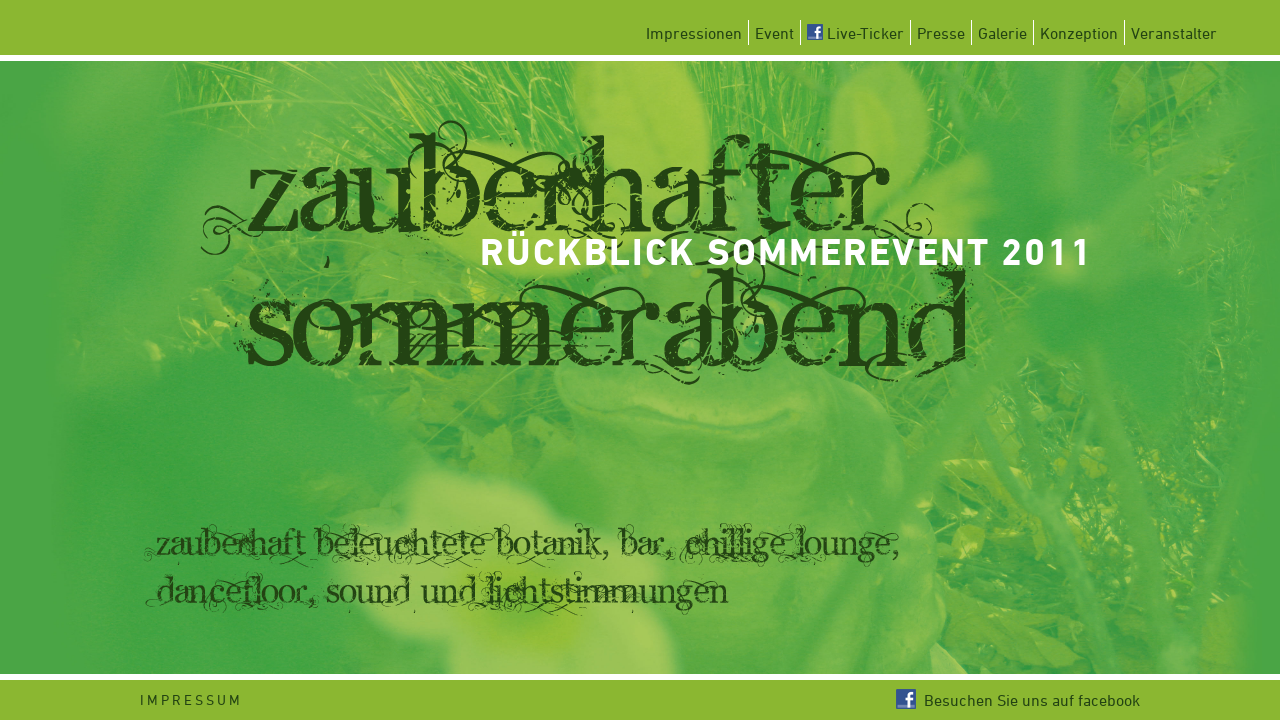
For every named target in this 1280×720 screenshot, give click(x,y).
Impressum (191, 699)
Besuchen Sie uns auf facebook (1018, 700)
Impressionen (694, 33)
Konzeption (1079, 33)
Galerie (1002, 33)
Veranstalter (1174, 33)
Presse (941, 33)
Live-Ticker (855, 33)
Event (774, 33)
